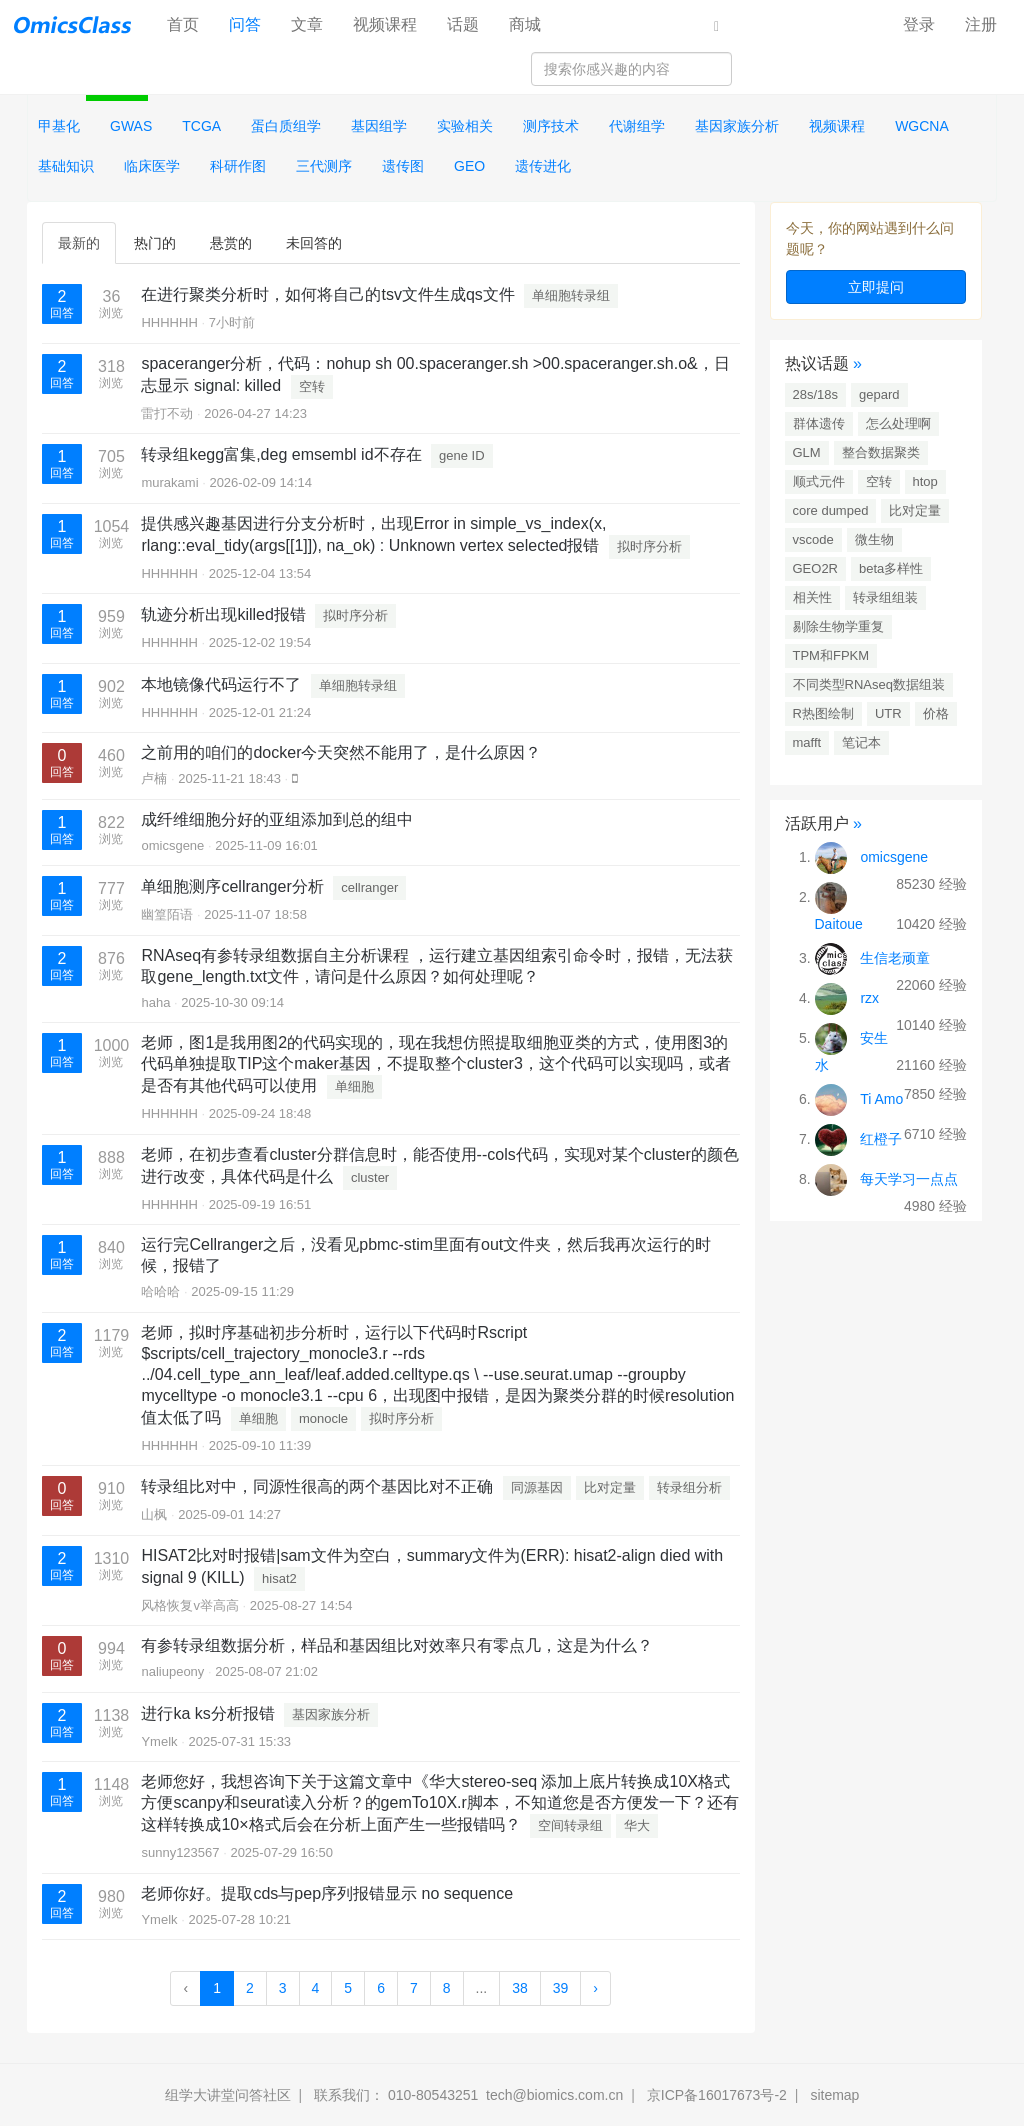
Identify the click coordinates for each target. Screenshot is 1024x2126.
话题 (463, 24)
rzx (869, 998)
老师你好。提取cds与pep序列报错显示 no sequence (327, 1893)
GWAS (131, 126)
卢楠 (154, 778)
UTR (888, 713)
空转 (312, 386)
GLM (807, 452)
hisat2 (279, 1578)
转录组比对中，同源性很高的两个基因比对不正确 (317, 1486)
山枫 (154, 1514)
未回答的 (314, 243)
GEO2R (816, 568)
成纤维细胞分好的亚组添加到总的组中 (277, 819)
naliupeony (172, 1671)
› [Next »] (595, 1988)
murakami (169, 482)
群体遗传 (819, 423)
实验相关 (465, 126)
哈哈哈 (160, 1291)
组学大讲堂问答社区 (228, 2095)
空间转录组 (570, 1825)
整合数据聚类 (881, 452)
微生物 (874, 539)
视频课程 (385, 24)
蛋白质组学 (286, 126)
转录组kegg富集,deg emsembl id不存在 (281, 454)
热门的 (155, 243)
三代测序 (324, 166)
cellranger (369, 887)
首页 (190, 23)
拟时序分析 (649, 546)
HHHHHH (169, 322)
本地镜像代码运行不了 (221, 684)
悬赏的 (231, 243)
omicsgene (172, 845)
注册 (981, 24)
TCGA (201, 126)
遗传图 (403, 166)
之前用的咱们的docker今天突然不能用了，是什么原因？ (341, 752)
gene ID (462, 455)
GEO (469, 166)
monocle (323, 1418)
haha (155, 1002)
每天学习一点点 (909, 1179)
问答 (245, 24)
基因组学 (379, 126)
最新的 (79, 243)
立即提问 (876, 287)
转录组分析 (689, 1487)
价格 (936, 713)
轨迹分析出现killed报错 (223, 614)
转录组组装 (885, 597)
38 (520, 1988)
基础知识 (66, 166)
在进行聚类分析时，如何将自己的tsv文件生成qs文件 (327, 294)
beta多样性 (891, 568)
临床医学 (152, 166)
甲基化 (59, 126)
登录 (919, 24)
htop (925, 481)
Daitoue (839, 924)
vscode (813, 539)
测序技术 (551, 126)
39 (561, 1988)
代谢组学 (637, 126)
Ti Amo (881, 1099)
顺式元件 (819, 481)
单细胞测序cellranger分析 (232, 886)
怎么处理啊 (898, 423)
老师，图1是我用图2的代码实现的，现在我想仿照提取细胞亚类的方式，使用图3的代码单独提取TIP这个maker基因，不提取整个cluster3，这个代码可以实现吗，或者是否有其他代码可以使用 (435, 1064)
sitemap (834, 2095)
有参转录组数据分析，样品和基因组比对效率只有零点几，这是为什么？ (397, 1645)
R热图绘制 (823, 713)
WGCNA (922, 126)
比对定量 (610, 1487)
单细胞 (354, 1086)
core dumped (831, 510)
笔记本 (861, 742)
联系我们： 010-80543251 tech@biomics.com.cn (468, 2095)
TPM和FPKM (831, 655)
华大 (637, 1825)
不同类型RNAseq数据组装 (869, 684)
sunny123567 (180, 1852)
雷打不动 (167, 413)
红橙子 (881, 1139)
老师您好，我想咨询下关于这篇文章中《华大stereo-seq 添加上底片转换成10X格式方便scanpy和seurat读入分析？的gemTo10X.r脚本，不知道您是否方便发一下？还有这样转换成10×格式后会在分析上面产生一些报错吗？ (439, 1803)
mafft (807, 742)
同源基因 (537, 1487)
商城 (525, 24)
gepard (879, 394)
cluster (370, 1177)
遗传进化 (543, 166)
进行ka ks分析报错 (207, 1713)
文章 (307, 24)
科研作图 (238, 166)
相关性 (812, 597)
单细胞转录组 (571, 295)
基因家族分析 (737, 126)
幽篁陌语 (167, 914)
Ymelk (159, 1741)
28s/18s (816, 394)
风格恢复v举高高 (190, 1605)
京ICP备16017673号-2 (717, 2095)
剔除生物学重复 (838, 626)
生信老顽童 (895, 958)
